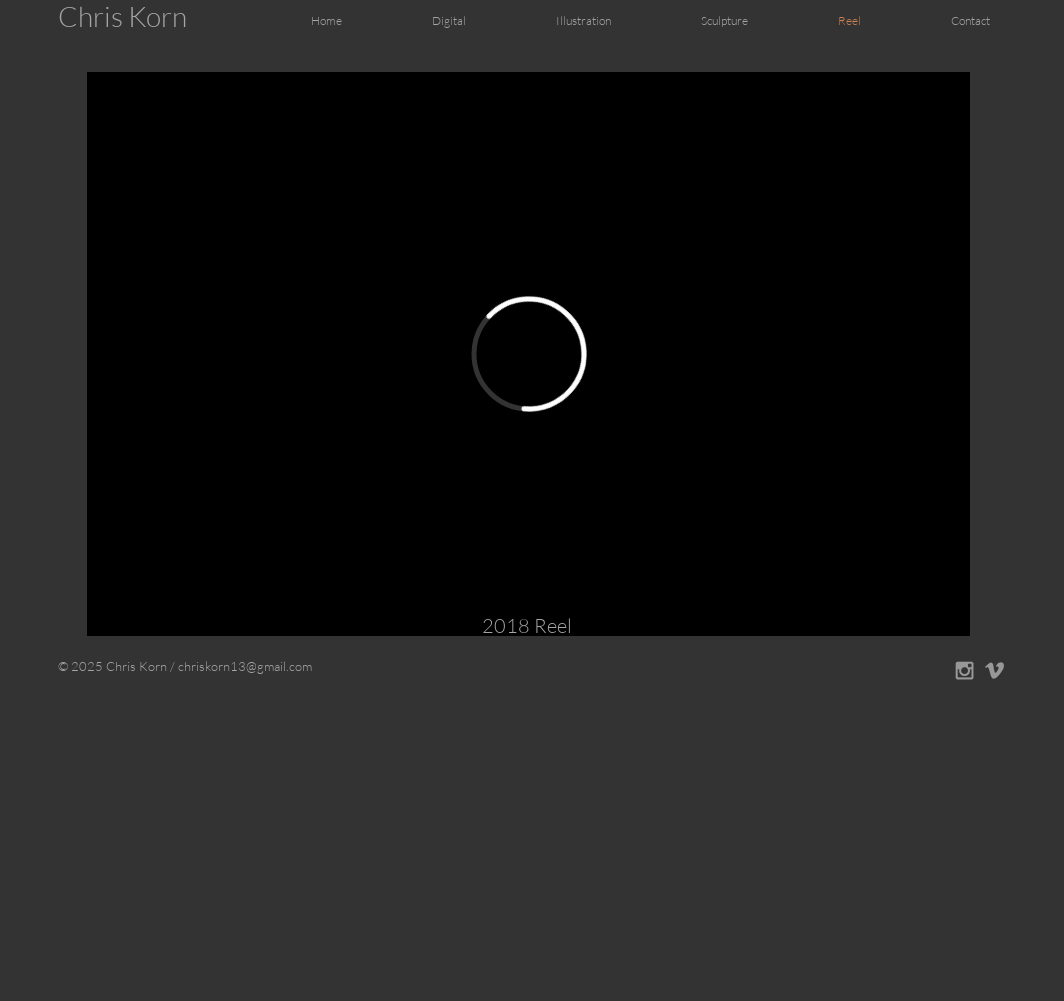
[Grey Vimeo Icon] (994, 670)
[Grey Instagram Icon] (964, 670)
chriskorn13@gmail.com (245, 666)
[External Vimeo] (528, 354)
